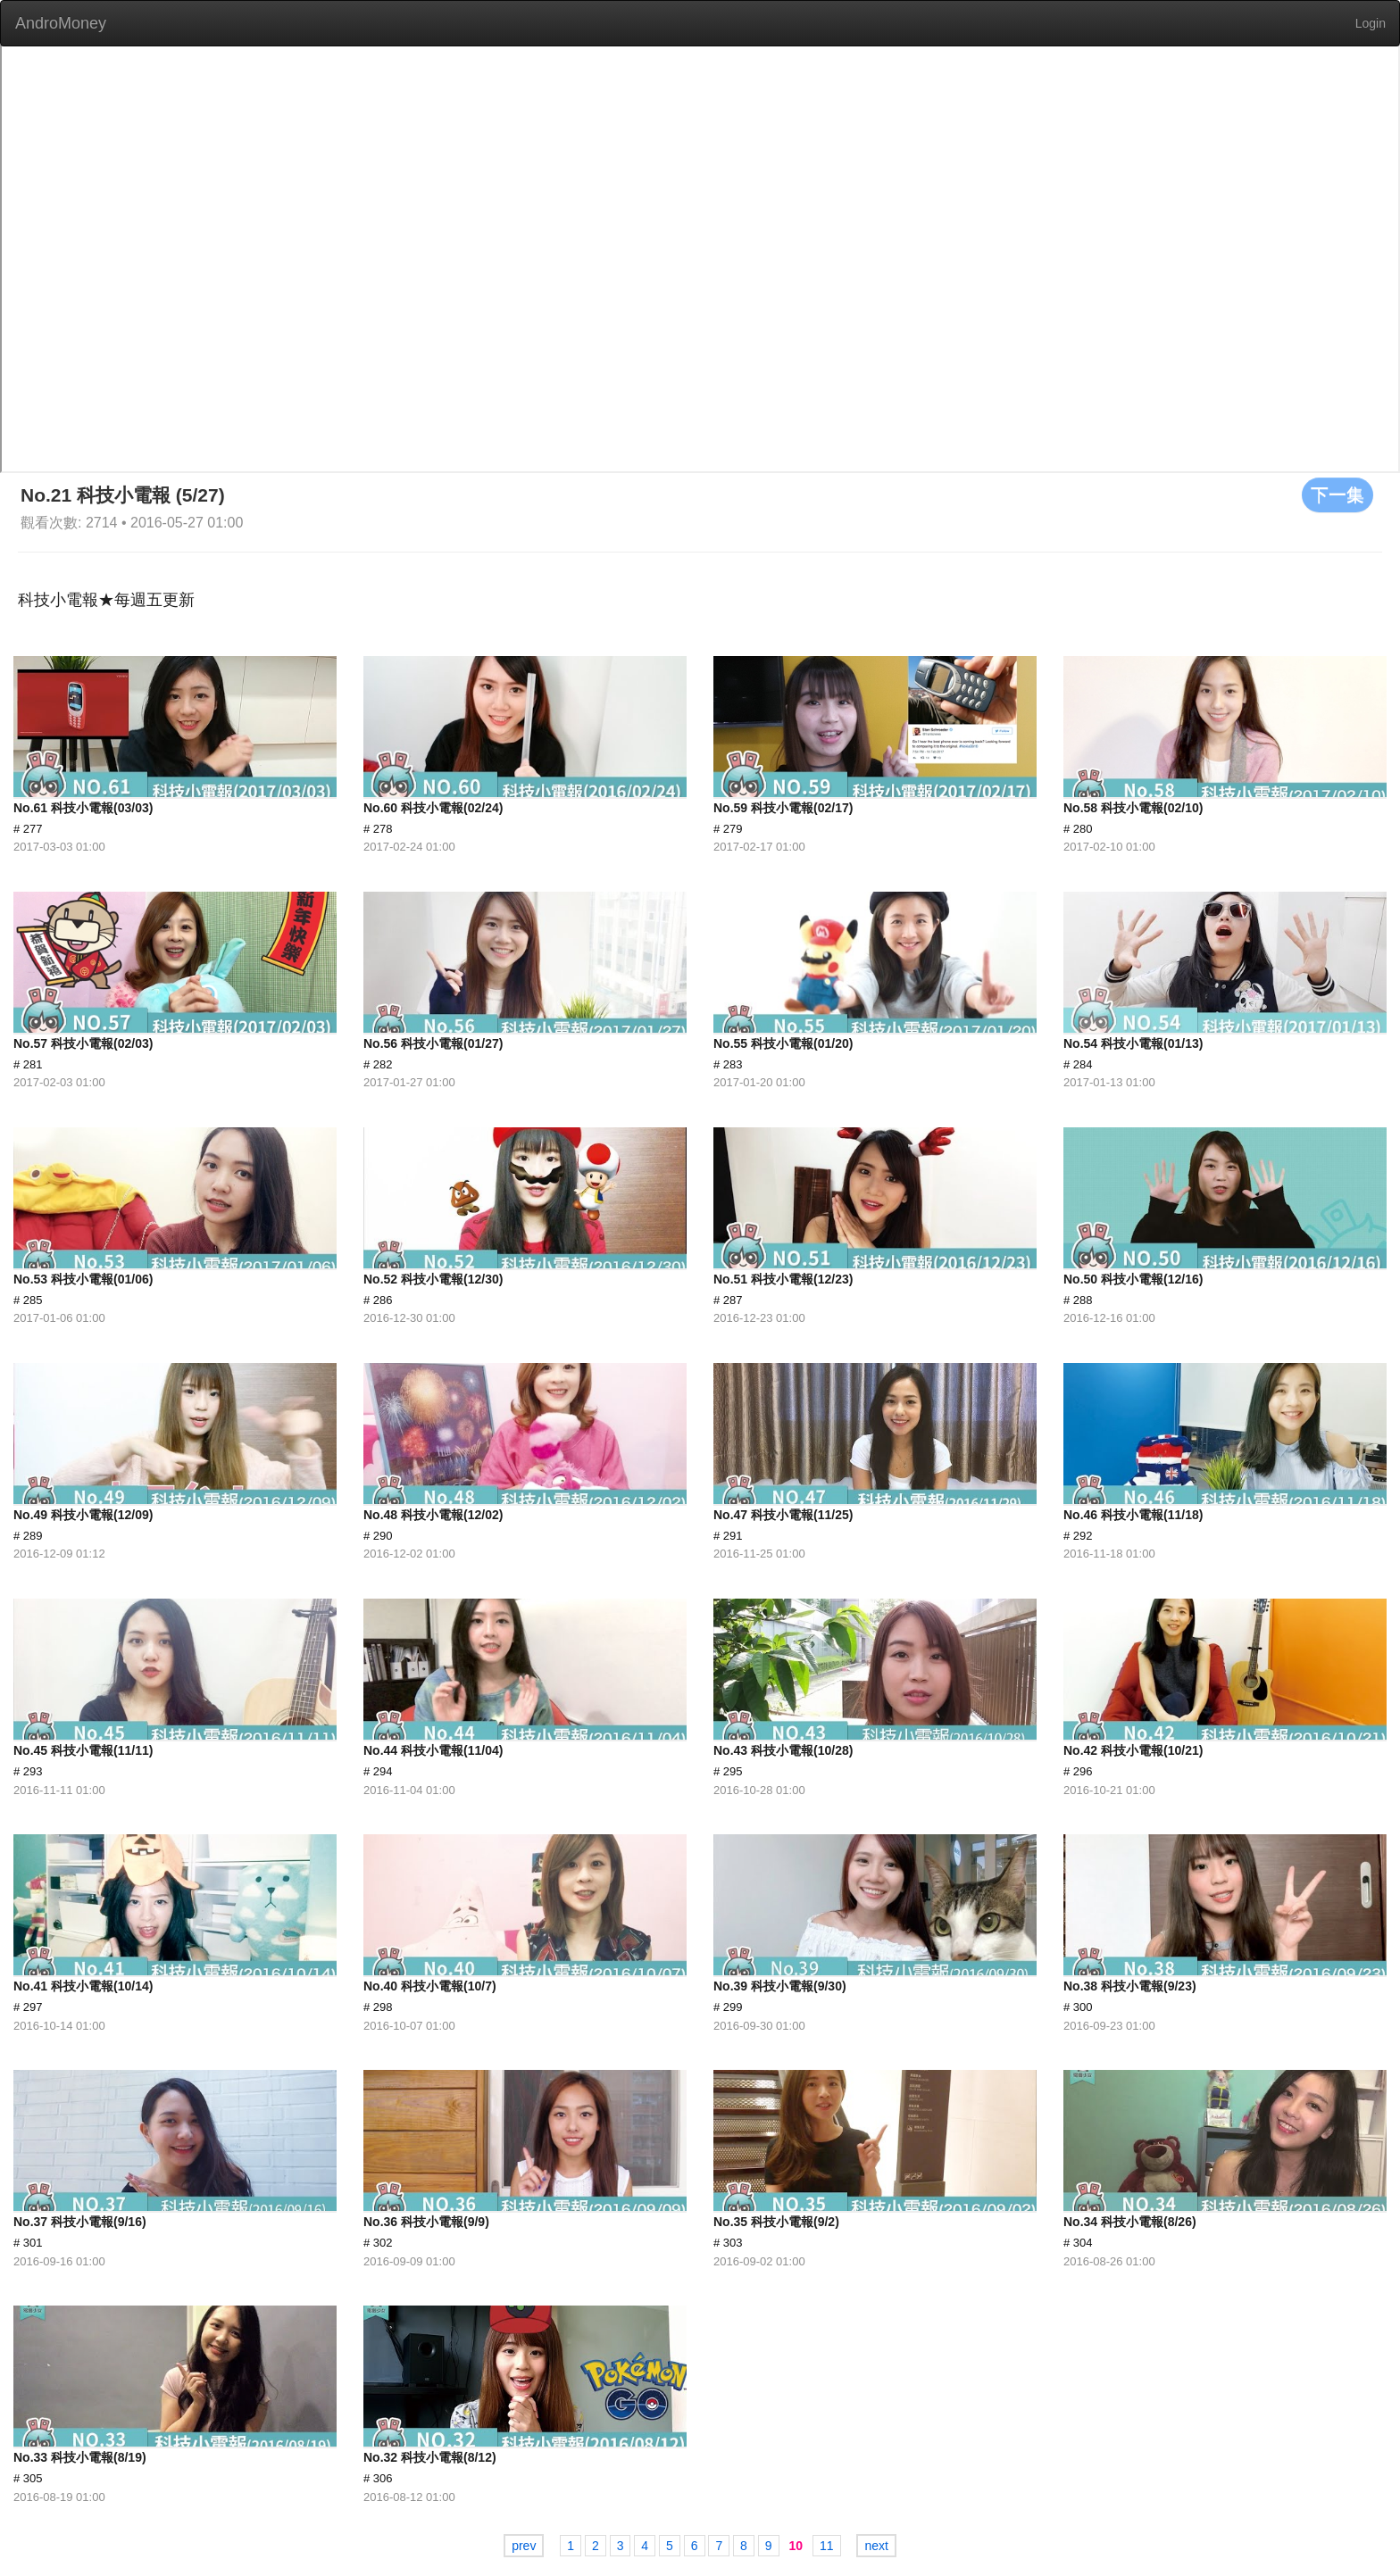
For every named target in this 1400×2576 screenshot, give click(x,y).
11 (827, 2546)
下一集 (1337, 494)
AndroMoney (60, 23)
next (876, 2546)
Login (1370, 23)
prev (524, 2546)
